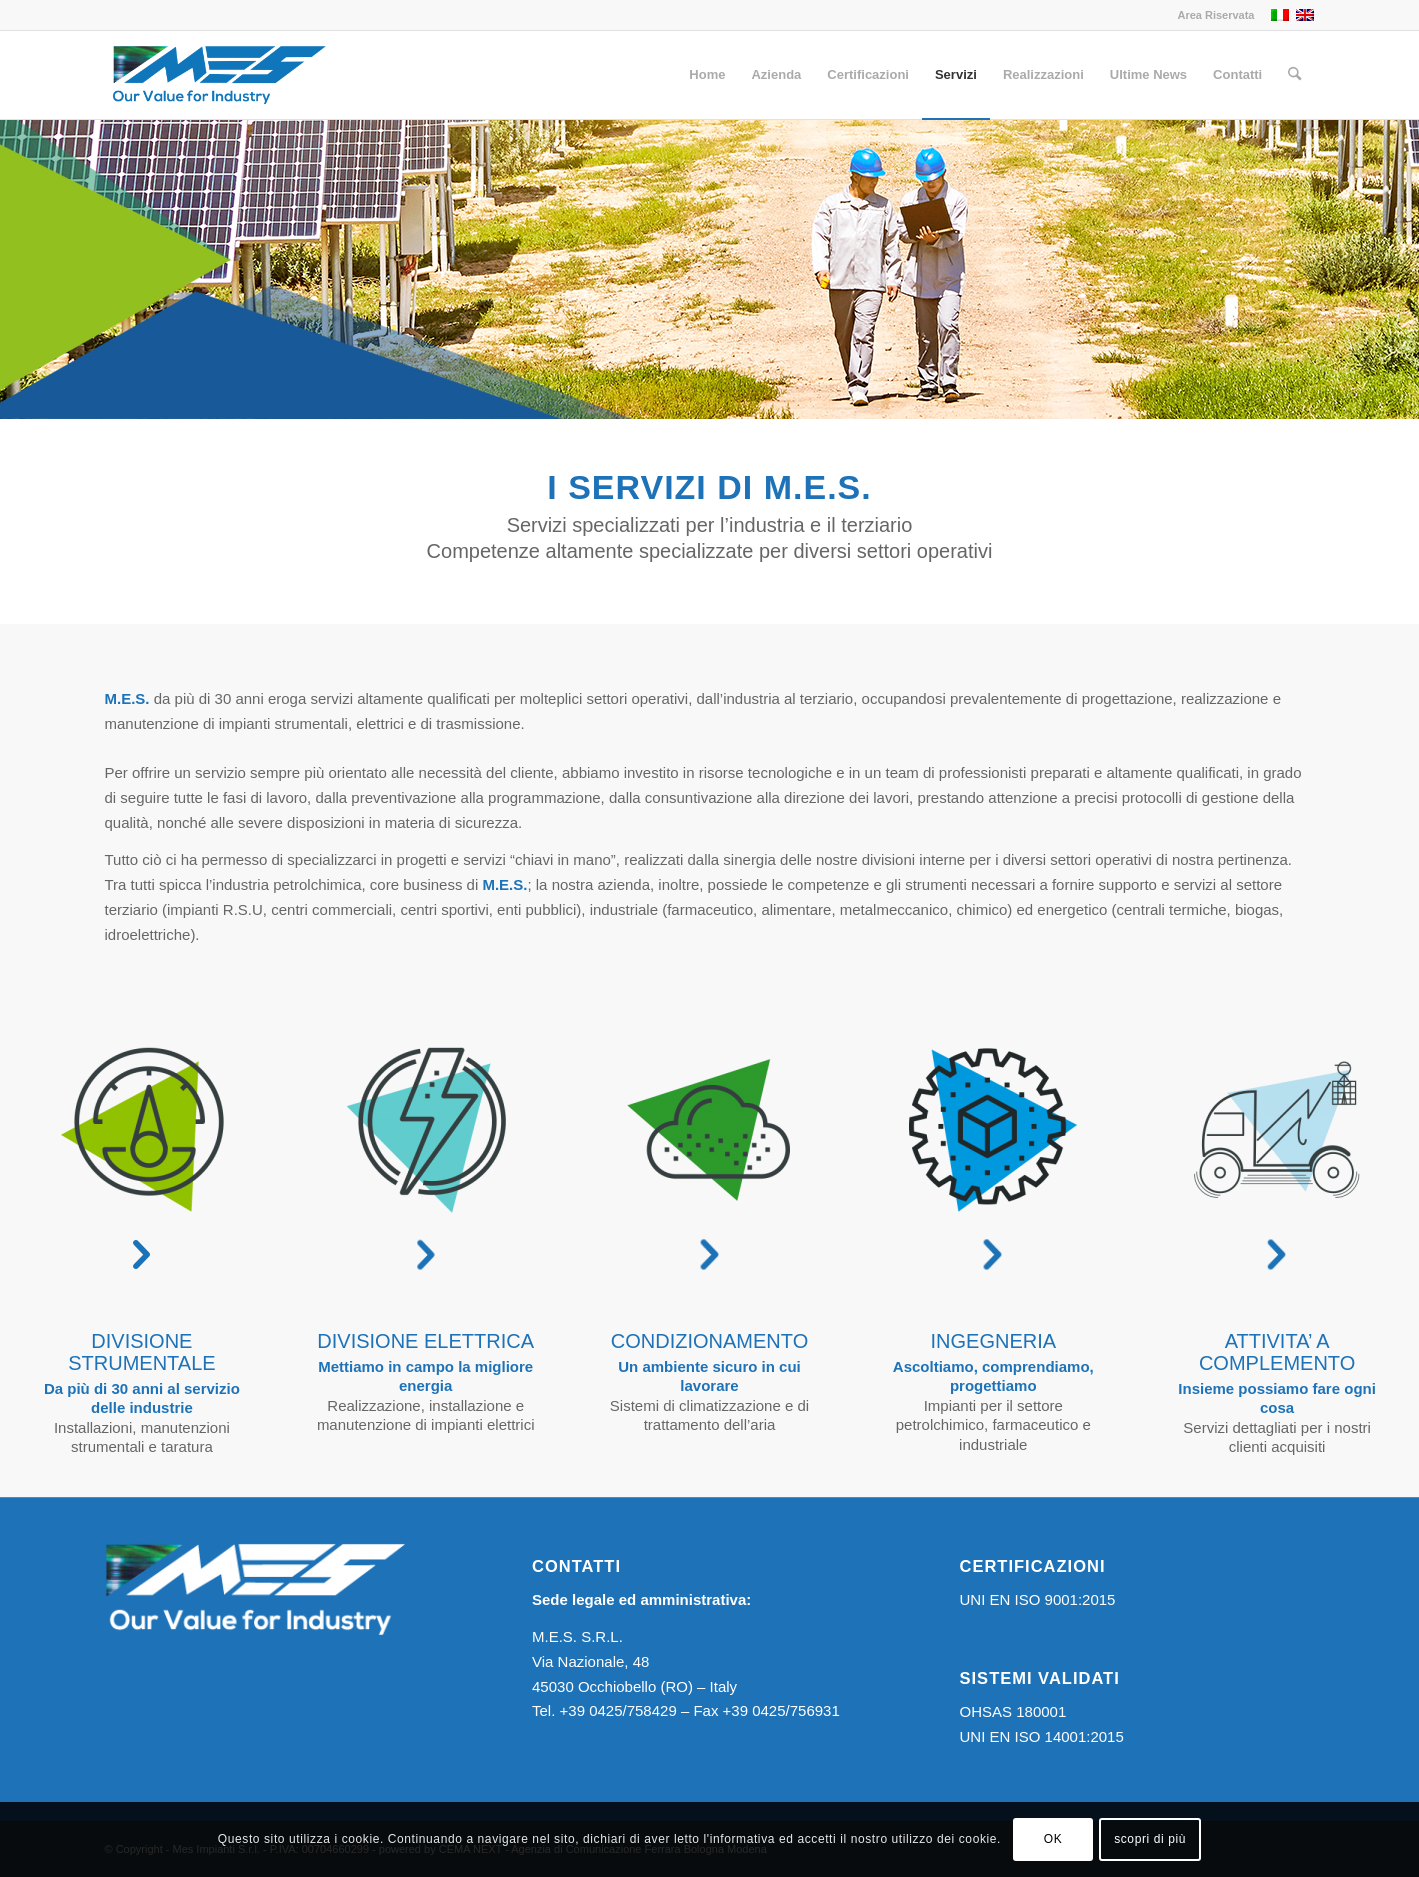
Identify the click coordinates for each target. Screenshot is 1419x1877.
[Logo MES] (218, 75)
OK (1053, 1839)
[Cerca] (1294, 75)
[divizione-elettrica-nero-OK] (426, 1130)
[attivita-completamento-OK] (1277, 1130)
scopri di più (1150, 1839)
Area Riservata (1215, 15)
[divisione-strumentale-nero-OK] (142, 1130)
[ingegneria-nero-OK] (993, 1130)
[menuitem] (1210, 15)
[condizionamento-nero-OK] (709, 1130)
